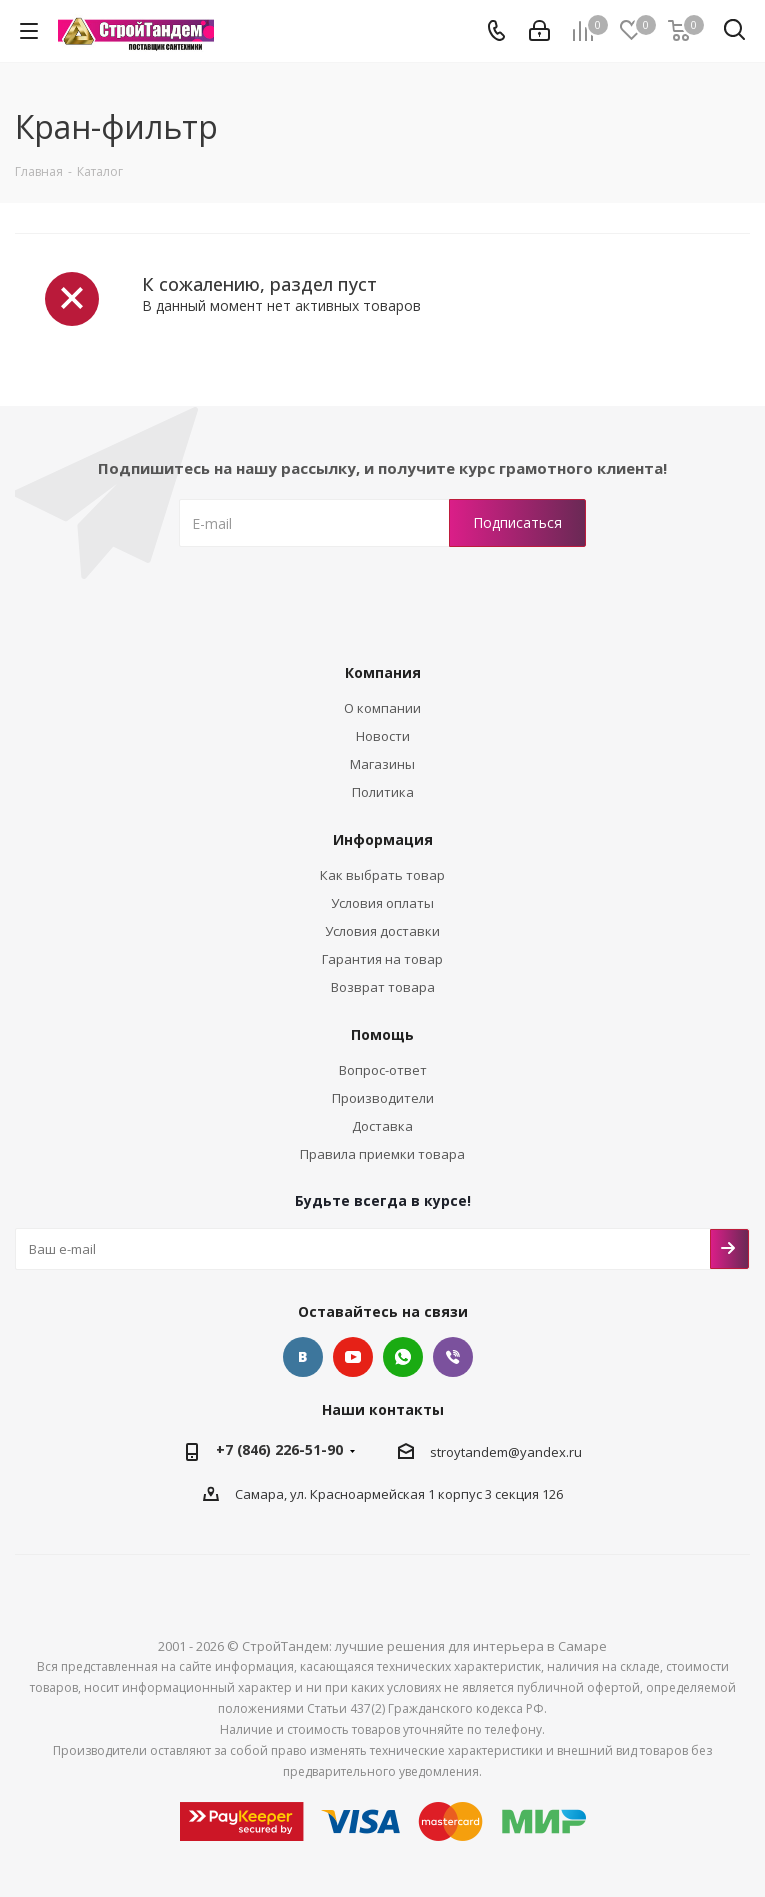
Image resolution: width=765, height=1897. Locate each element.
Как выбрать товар (382, 875)
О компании (382, 708)
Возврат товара (383, 987)
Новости (383, 736)
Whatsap (403, 1357)
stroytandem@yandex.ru (506, 1452)
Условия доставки (382, 931)
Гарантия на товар (382, 959)
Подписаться (729, 1249)
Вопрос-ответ (383, 1070)
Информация (383, 839)
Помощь (382, 1034)
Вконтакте (303, 1357)
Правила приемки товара (382, 1154)
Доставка (382, 1126)
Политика (383, 792)
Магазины (382, 764)
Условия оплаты (382, 903)
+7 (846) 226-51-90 (279, 1449)
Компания (383, 672)
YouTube (353, 1357)
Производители (383, 1098)
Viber (453, 1357)
